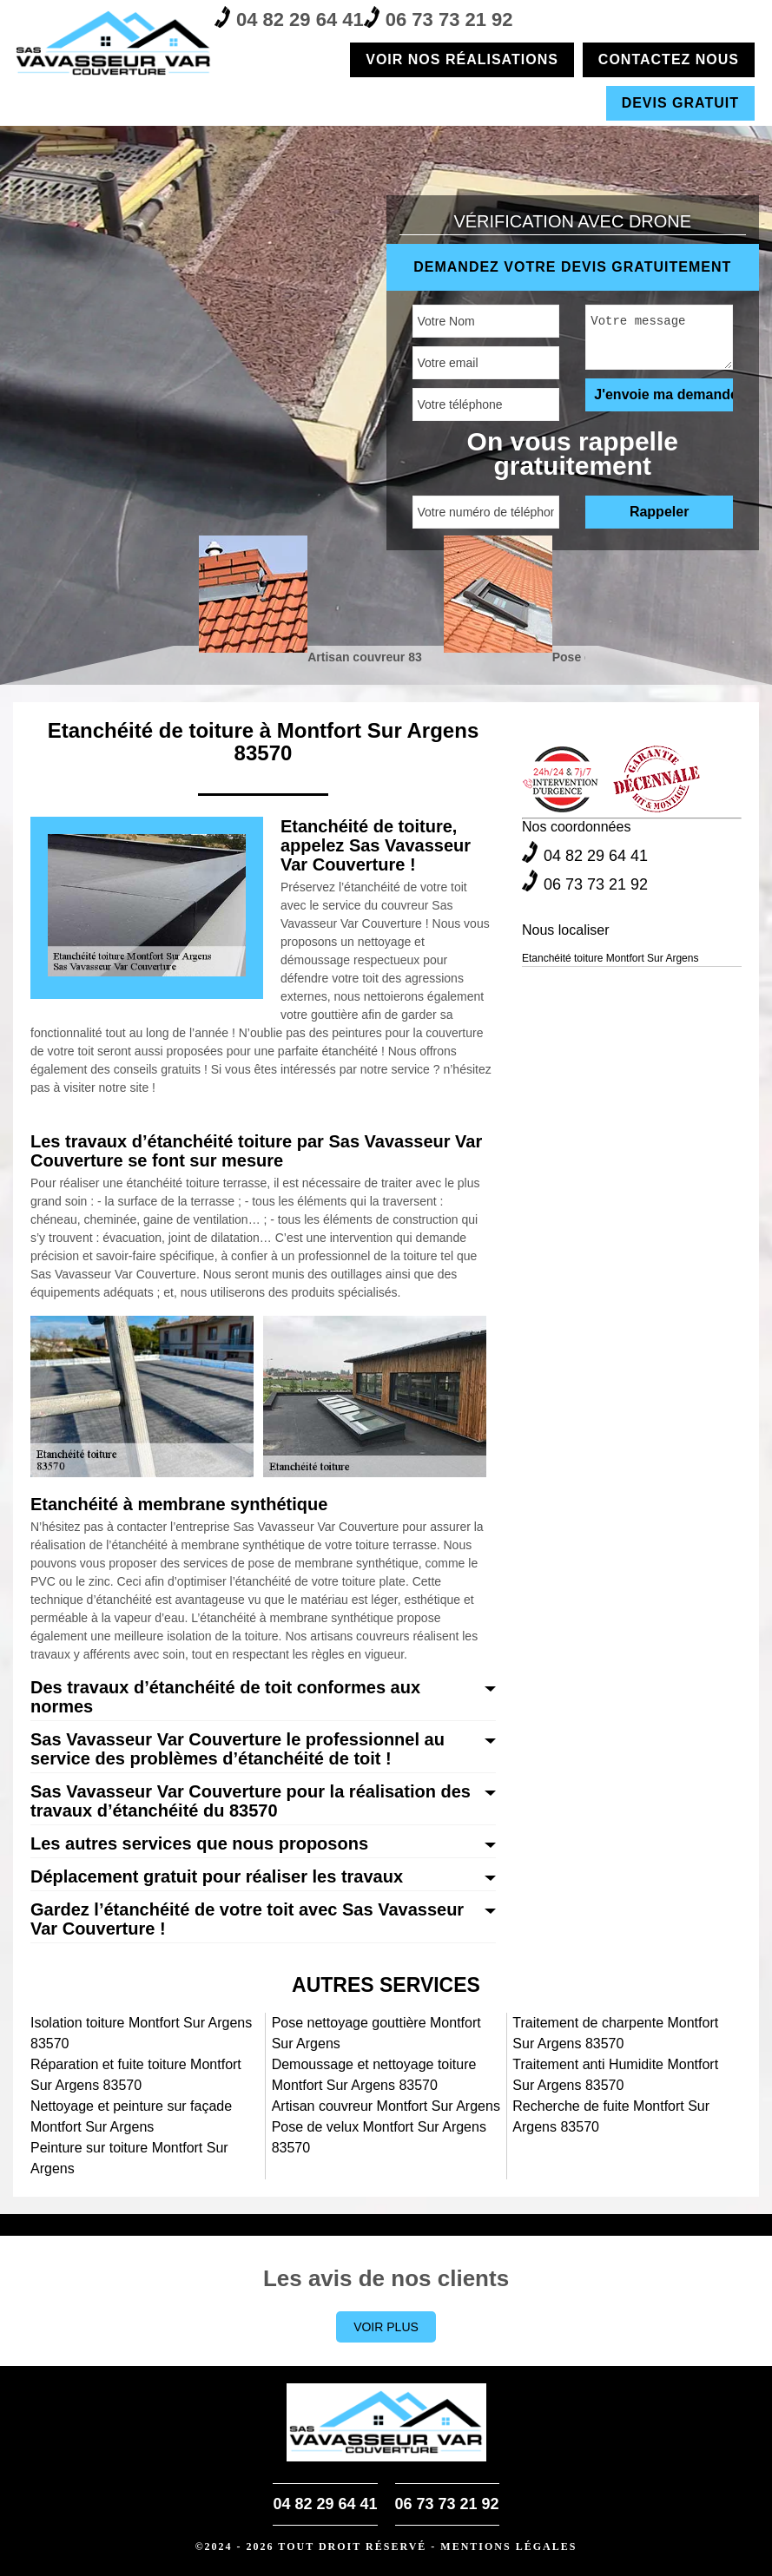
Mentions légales (508, 2546)
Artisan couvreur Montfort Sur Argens (386, 2106)
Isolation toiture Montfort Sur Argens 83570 (141, 2033)
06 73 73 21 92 (438, 18)
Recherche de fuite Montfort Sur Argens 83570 (610, 2116)
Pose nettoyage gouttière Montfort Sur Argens (376, 2033)
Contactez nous (668, 59)
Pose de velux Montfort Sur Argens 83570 (379, 2137)
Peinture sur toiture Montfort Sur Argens (129, 2158)
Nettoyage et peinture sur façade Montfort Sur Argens (131, 2116)
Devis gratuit (680, 102)
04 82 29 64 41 (289, 18)
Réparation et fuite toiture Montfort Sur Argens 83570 (135, 2075)
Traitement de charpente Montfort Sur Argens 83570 (615, 2033)
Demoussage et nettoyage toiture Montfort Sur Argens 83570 (374, 2075)
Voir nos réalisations (462, 59)
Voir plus (386, 2327)
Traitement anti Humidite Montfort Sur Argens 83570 (615, 2075)
